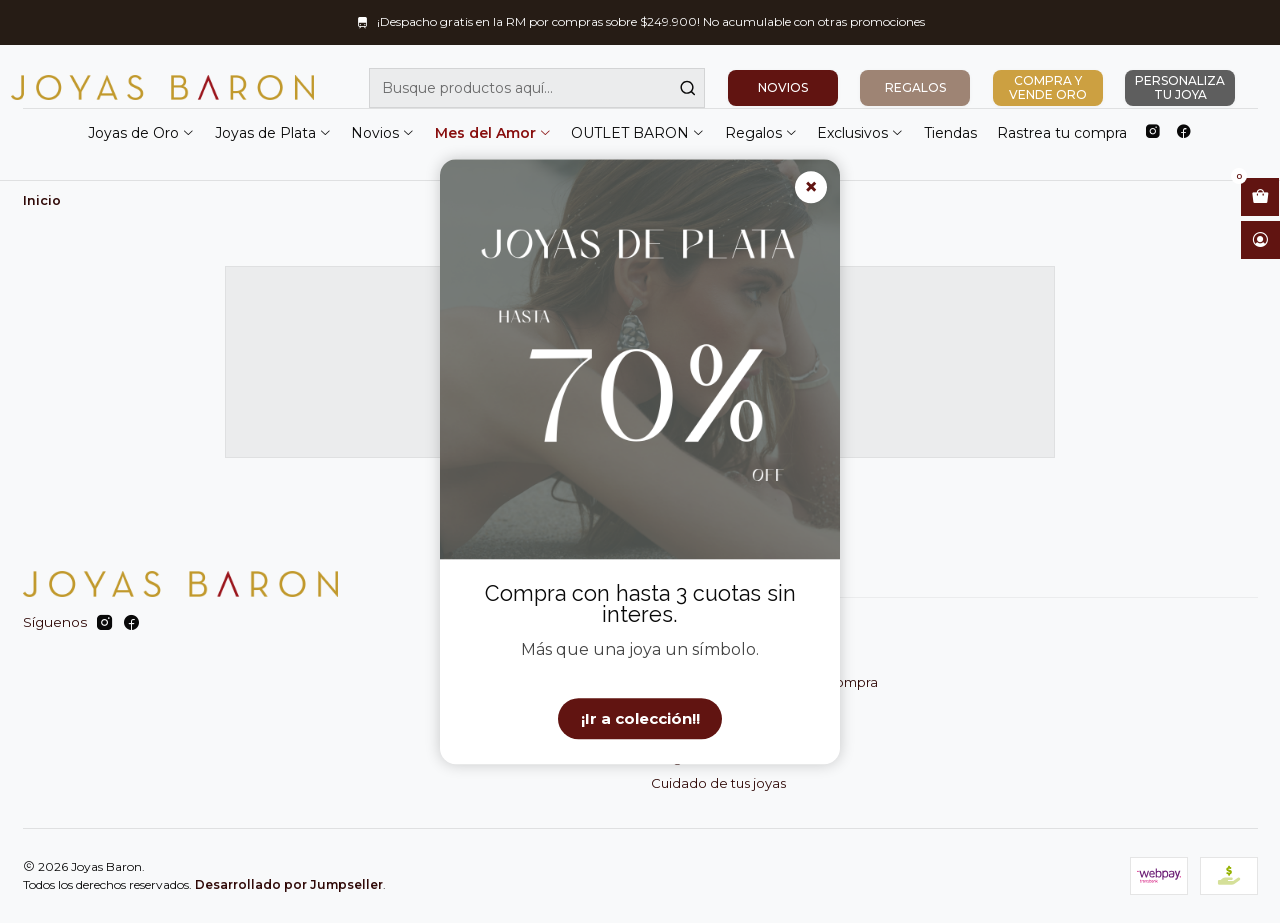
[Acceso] (1260, 240)
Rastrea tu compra (1062, 133)
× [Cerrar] (811, 187)
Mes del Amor (493, 133)
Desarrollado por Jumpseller (289, 884)
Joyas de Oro (141, 133)
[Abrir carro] (1260, 197)
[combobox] (537, 88)
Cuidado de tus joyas (718, 783)
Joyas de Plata (273, 133)
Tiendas (950, 133)
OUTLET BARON (638, 133)
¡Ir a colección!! (640, 718)
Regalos (761, 133)
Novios (383, 133)
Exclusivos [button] (860, 133)
